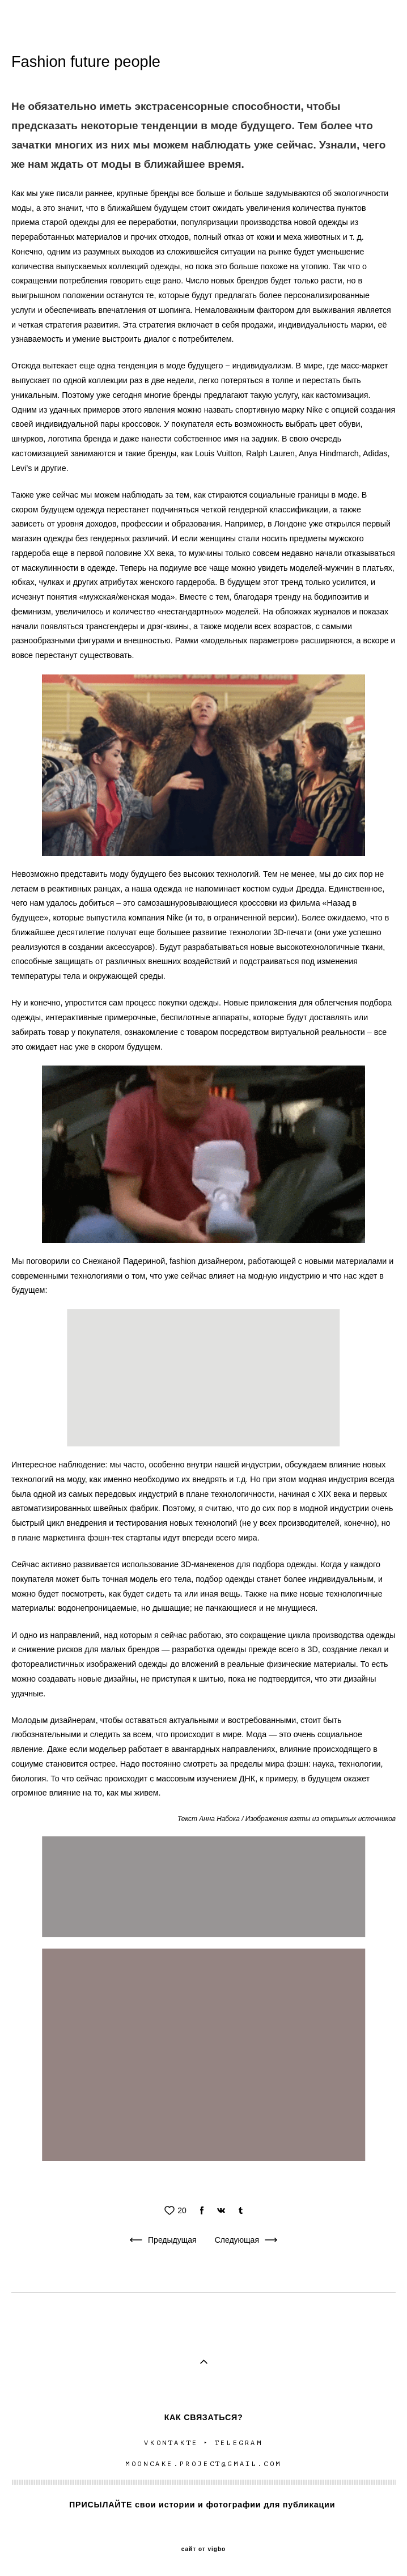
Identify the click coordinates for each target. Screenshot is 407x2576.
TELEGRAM (239, 2443)
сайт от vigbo (203, 2549)
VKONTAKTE (170, 2443)
